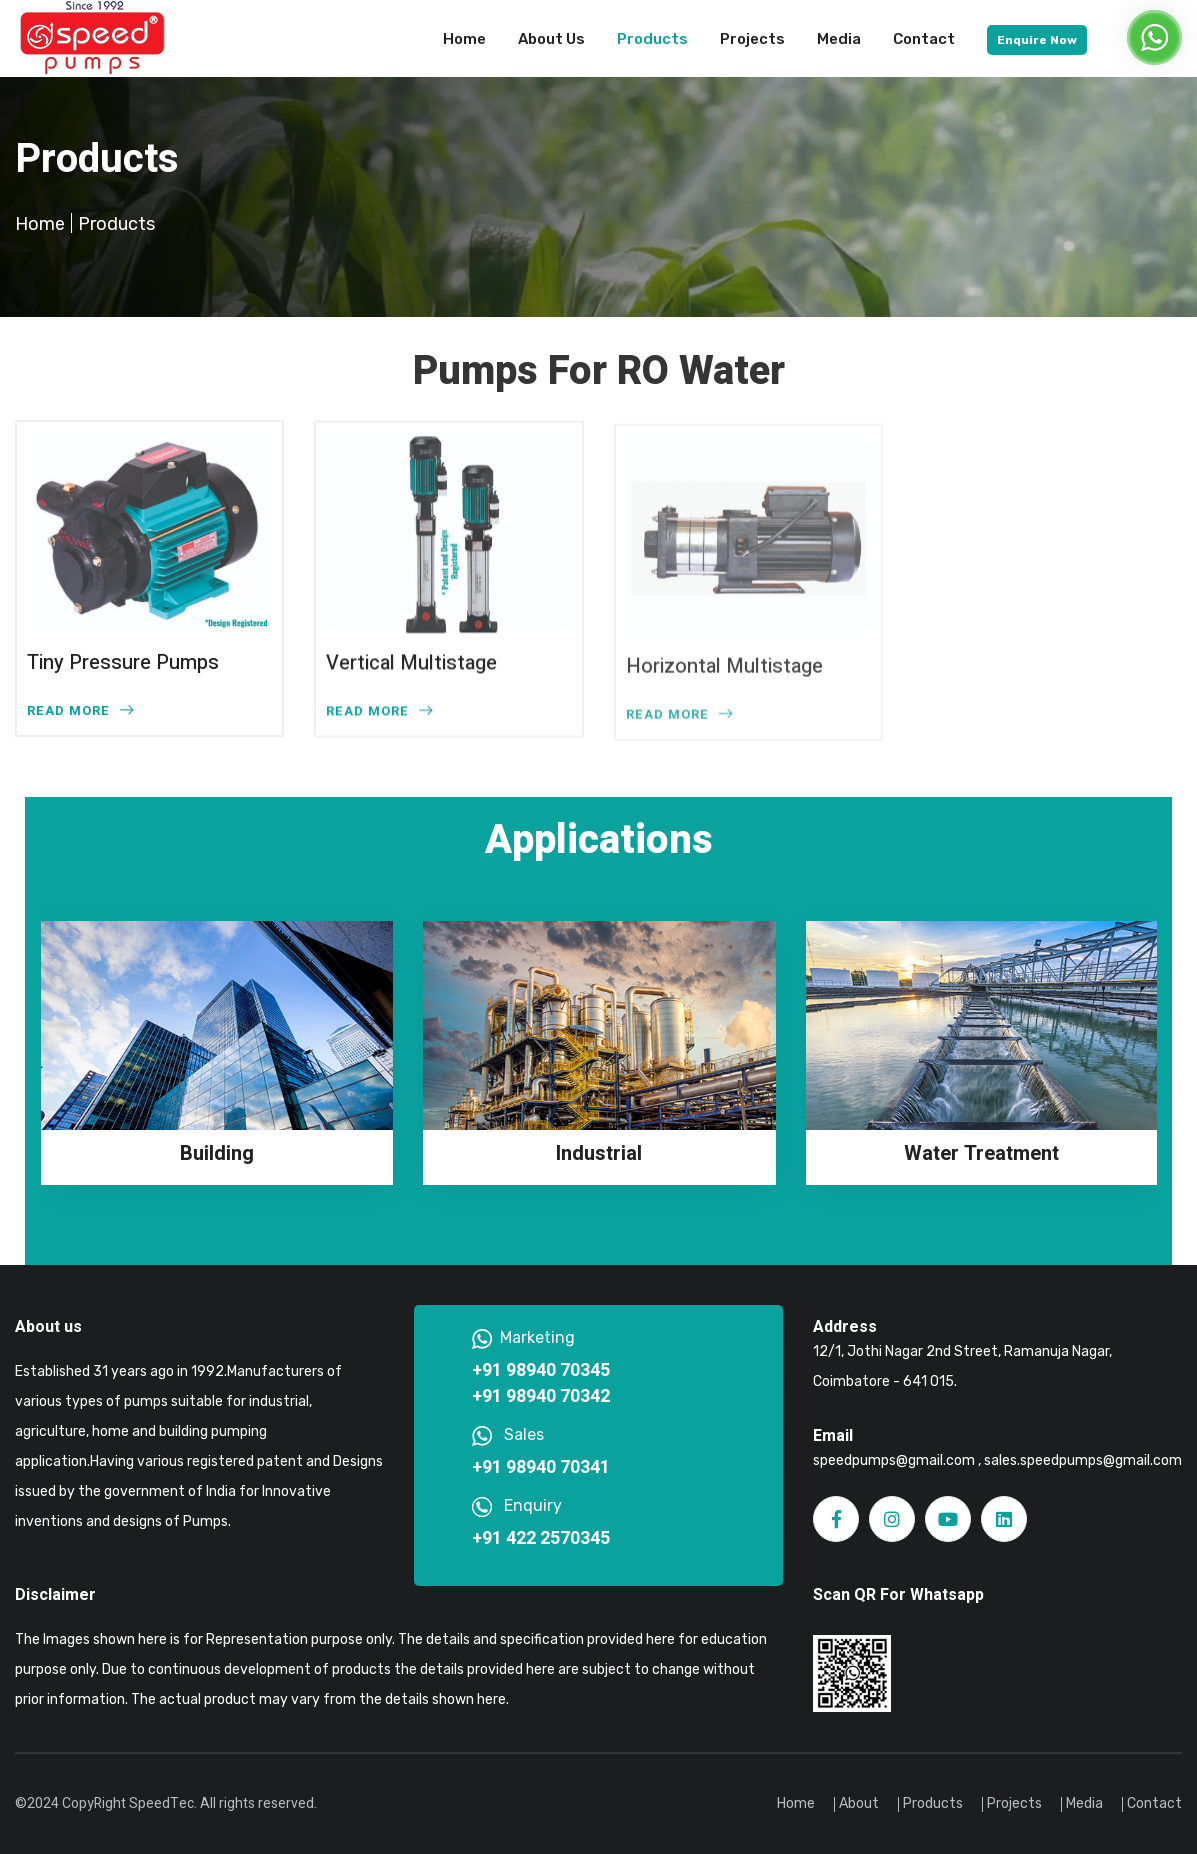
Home (464, 39)
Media (839, 39)
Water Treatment (981, 1153)
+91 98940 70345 (541, 1371)
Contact (924, 39)
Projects (752, 39)
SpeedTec (161, 1803)
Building (217, 1153)
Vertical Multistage (411, 664)
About (859, 1803)
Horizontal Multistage (724, 671)
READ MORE (80, 710)
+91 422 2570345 (541, 1539)
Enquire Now (1037, 40)
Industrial (599, 1153)
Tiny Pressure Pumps (123, 663)
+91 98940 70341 (541, 1468)
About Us (551, 39)
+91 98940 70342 (541, 1397)
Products (652, 39)
